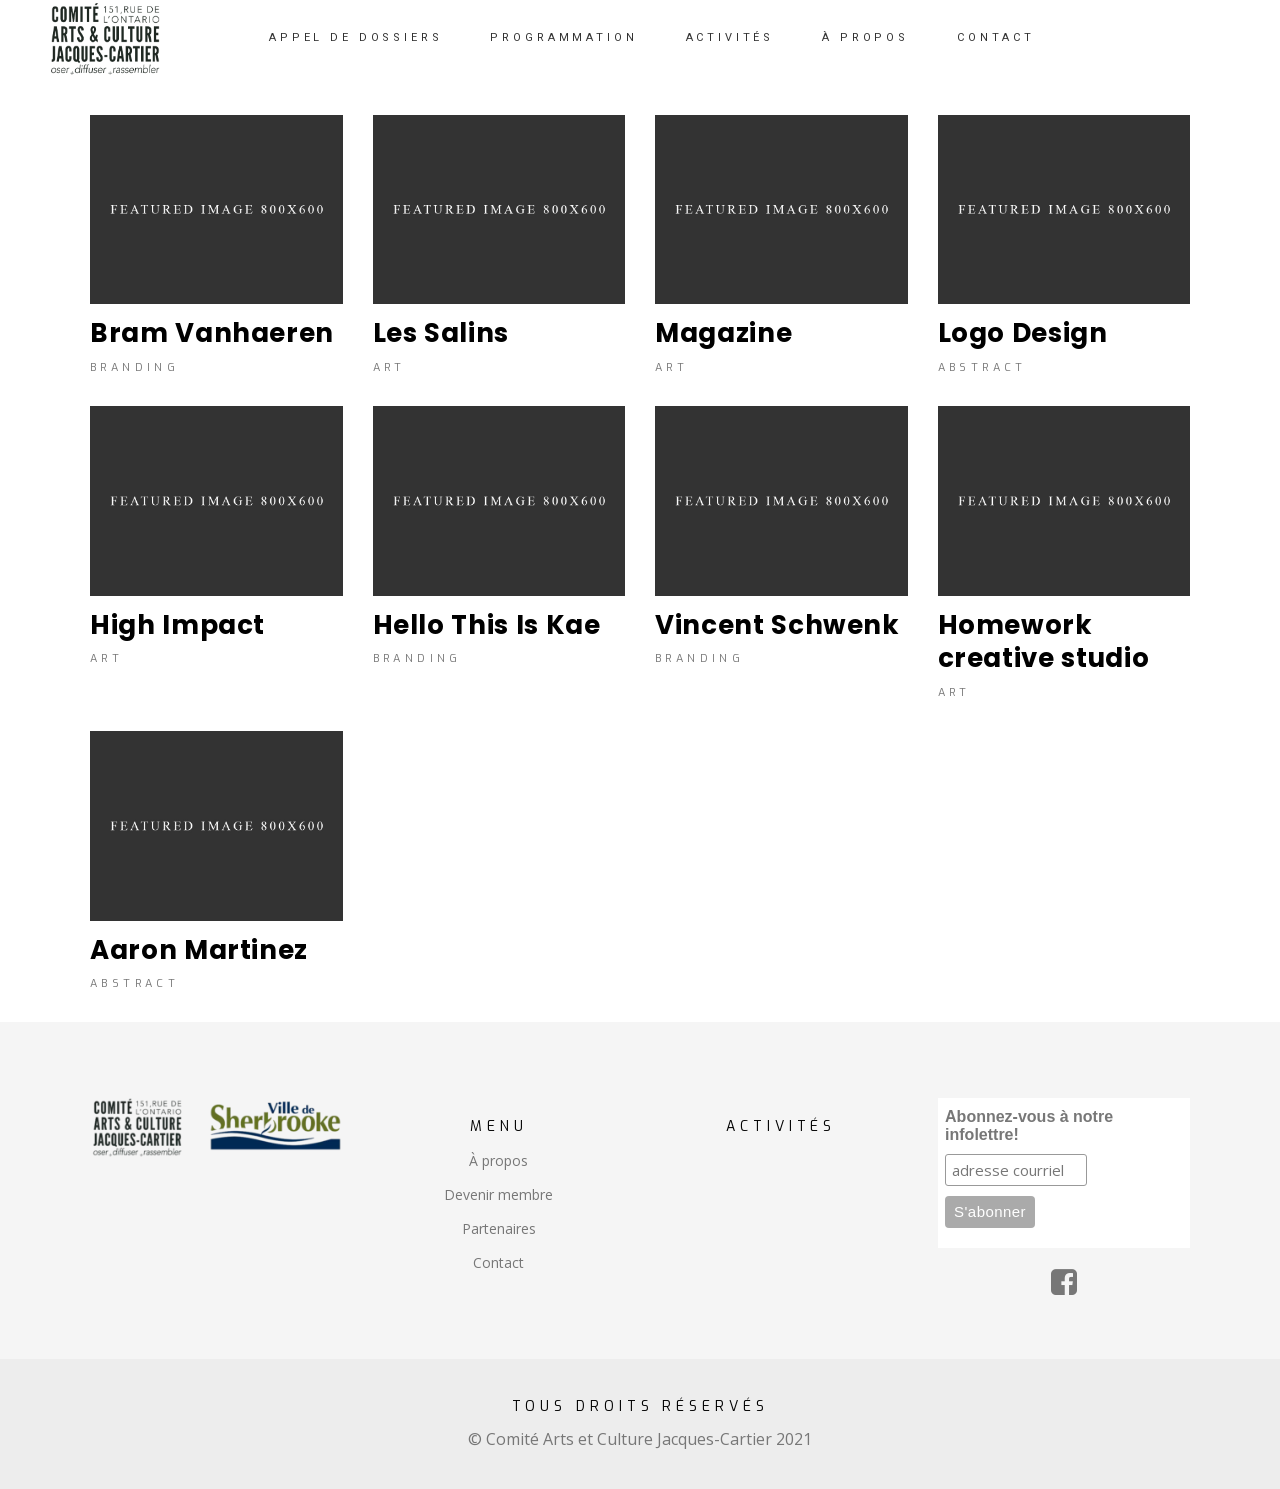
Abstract (982, 368)
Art (389, 368)
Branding (134, 368)
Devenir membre (498, 1194)
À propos (498, 1160)
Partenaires (499, 1228)
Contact (498, 1262)
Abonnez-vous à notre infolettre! (1029, 1125)
